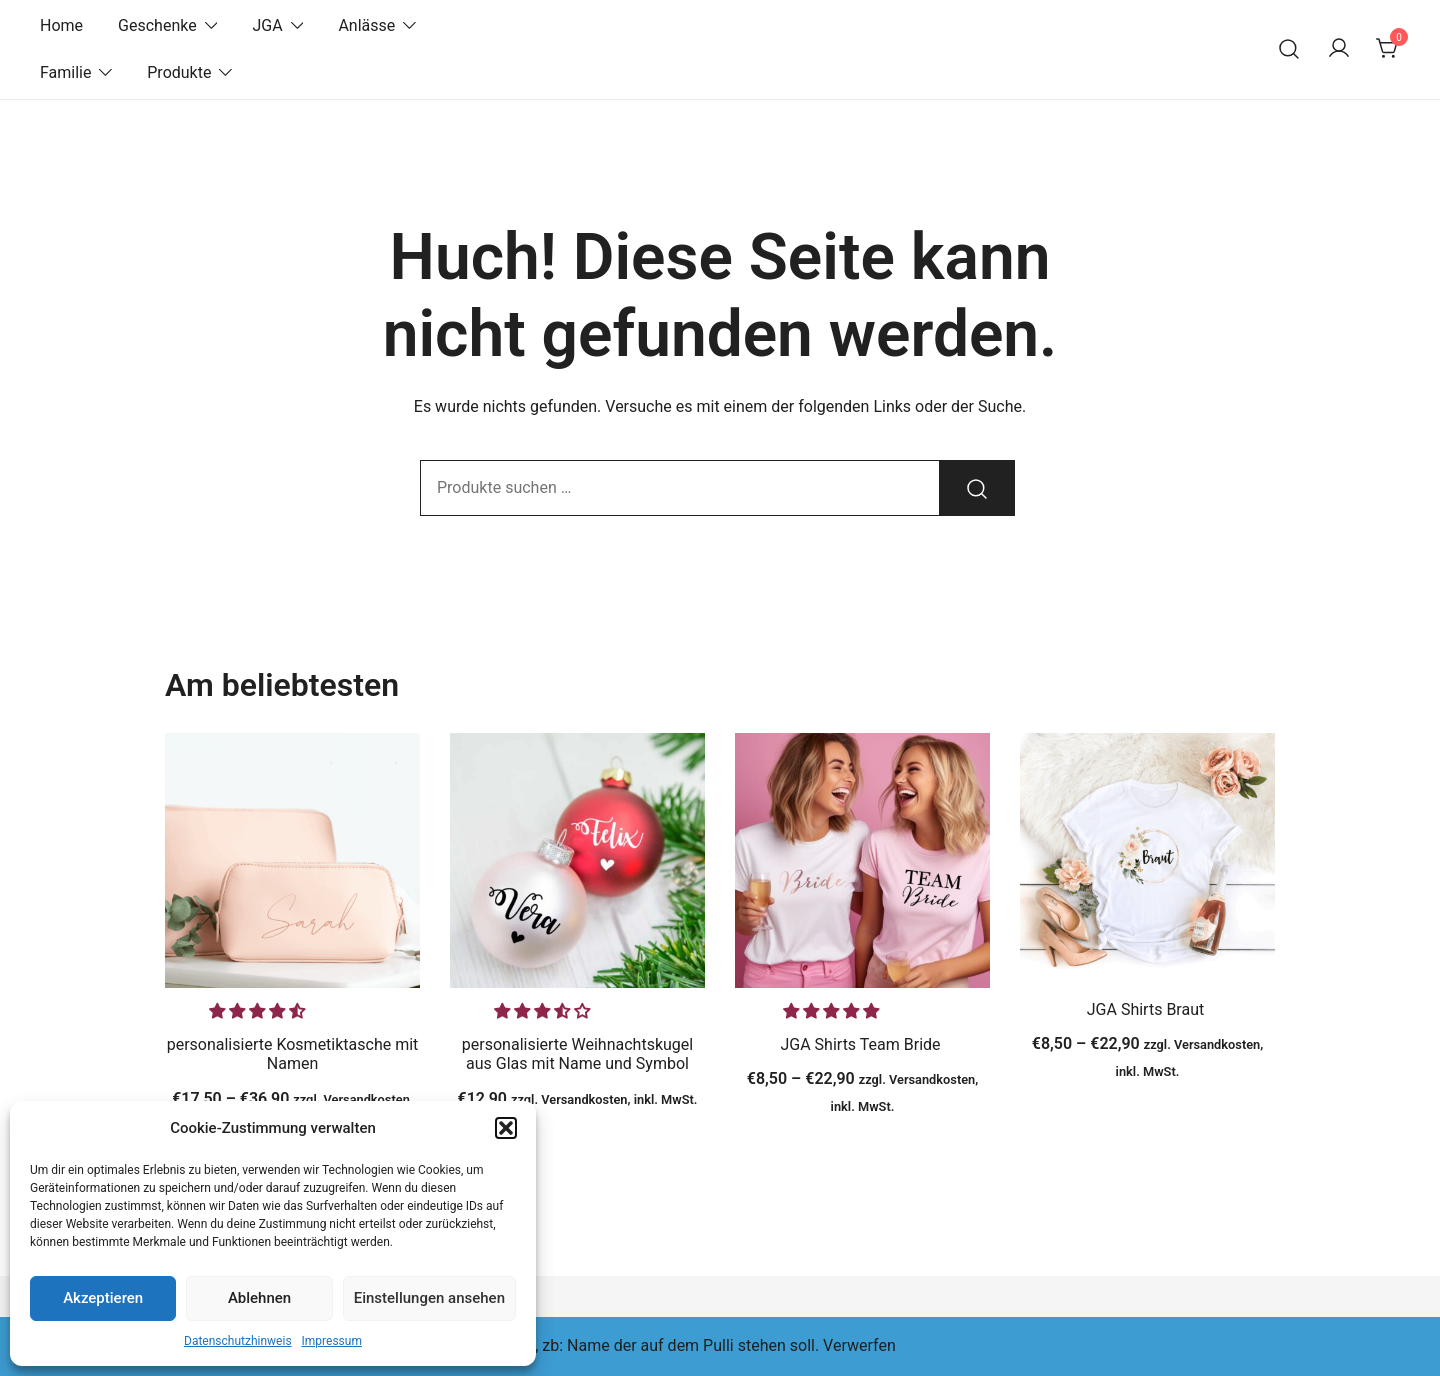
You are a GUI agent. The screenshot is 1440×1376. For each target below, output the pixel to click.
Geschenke (157, 25)
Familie (65, 72)
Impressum (332, 1341)
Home (61, 25)
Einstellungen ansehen (429, 1298)
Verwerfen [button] (859, 1345)
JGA (267, 25)
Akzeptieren (103, 1298)
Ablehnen (259, 1298)
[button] (506, 1128)
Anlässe (366, 25)
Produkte (179, 72)
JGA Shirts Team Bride (862, 1044)
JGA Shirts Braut (1147, 1009)
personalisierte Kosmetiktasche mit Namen (293, 1054)
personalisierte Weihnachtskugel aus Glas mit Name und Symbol (577, 1054)
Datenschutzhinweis (238, 1341)
